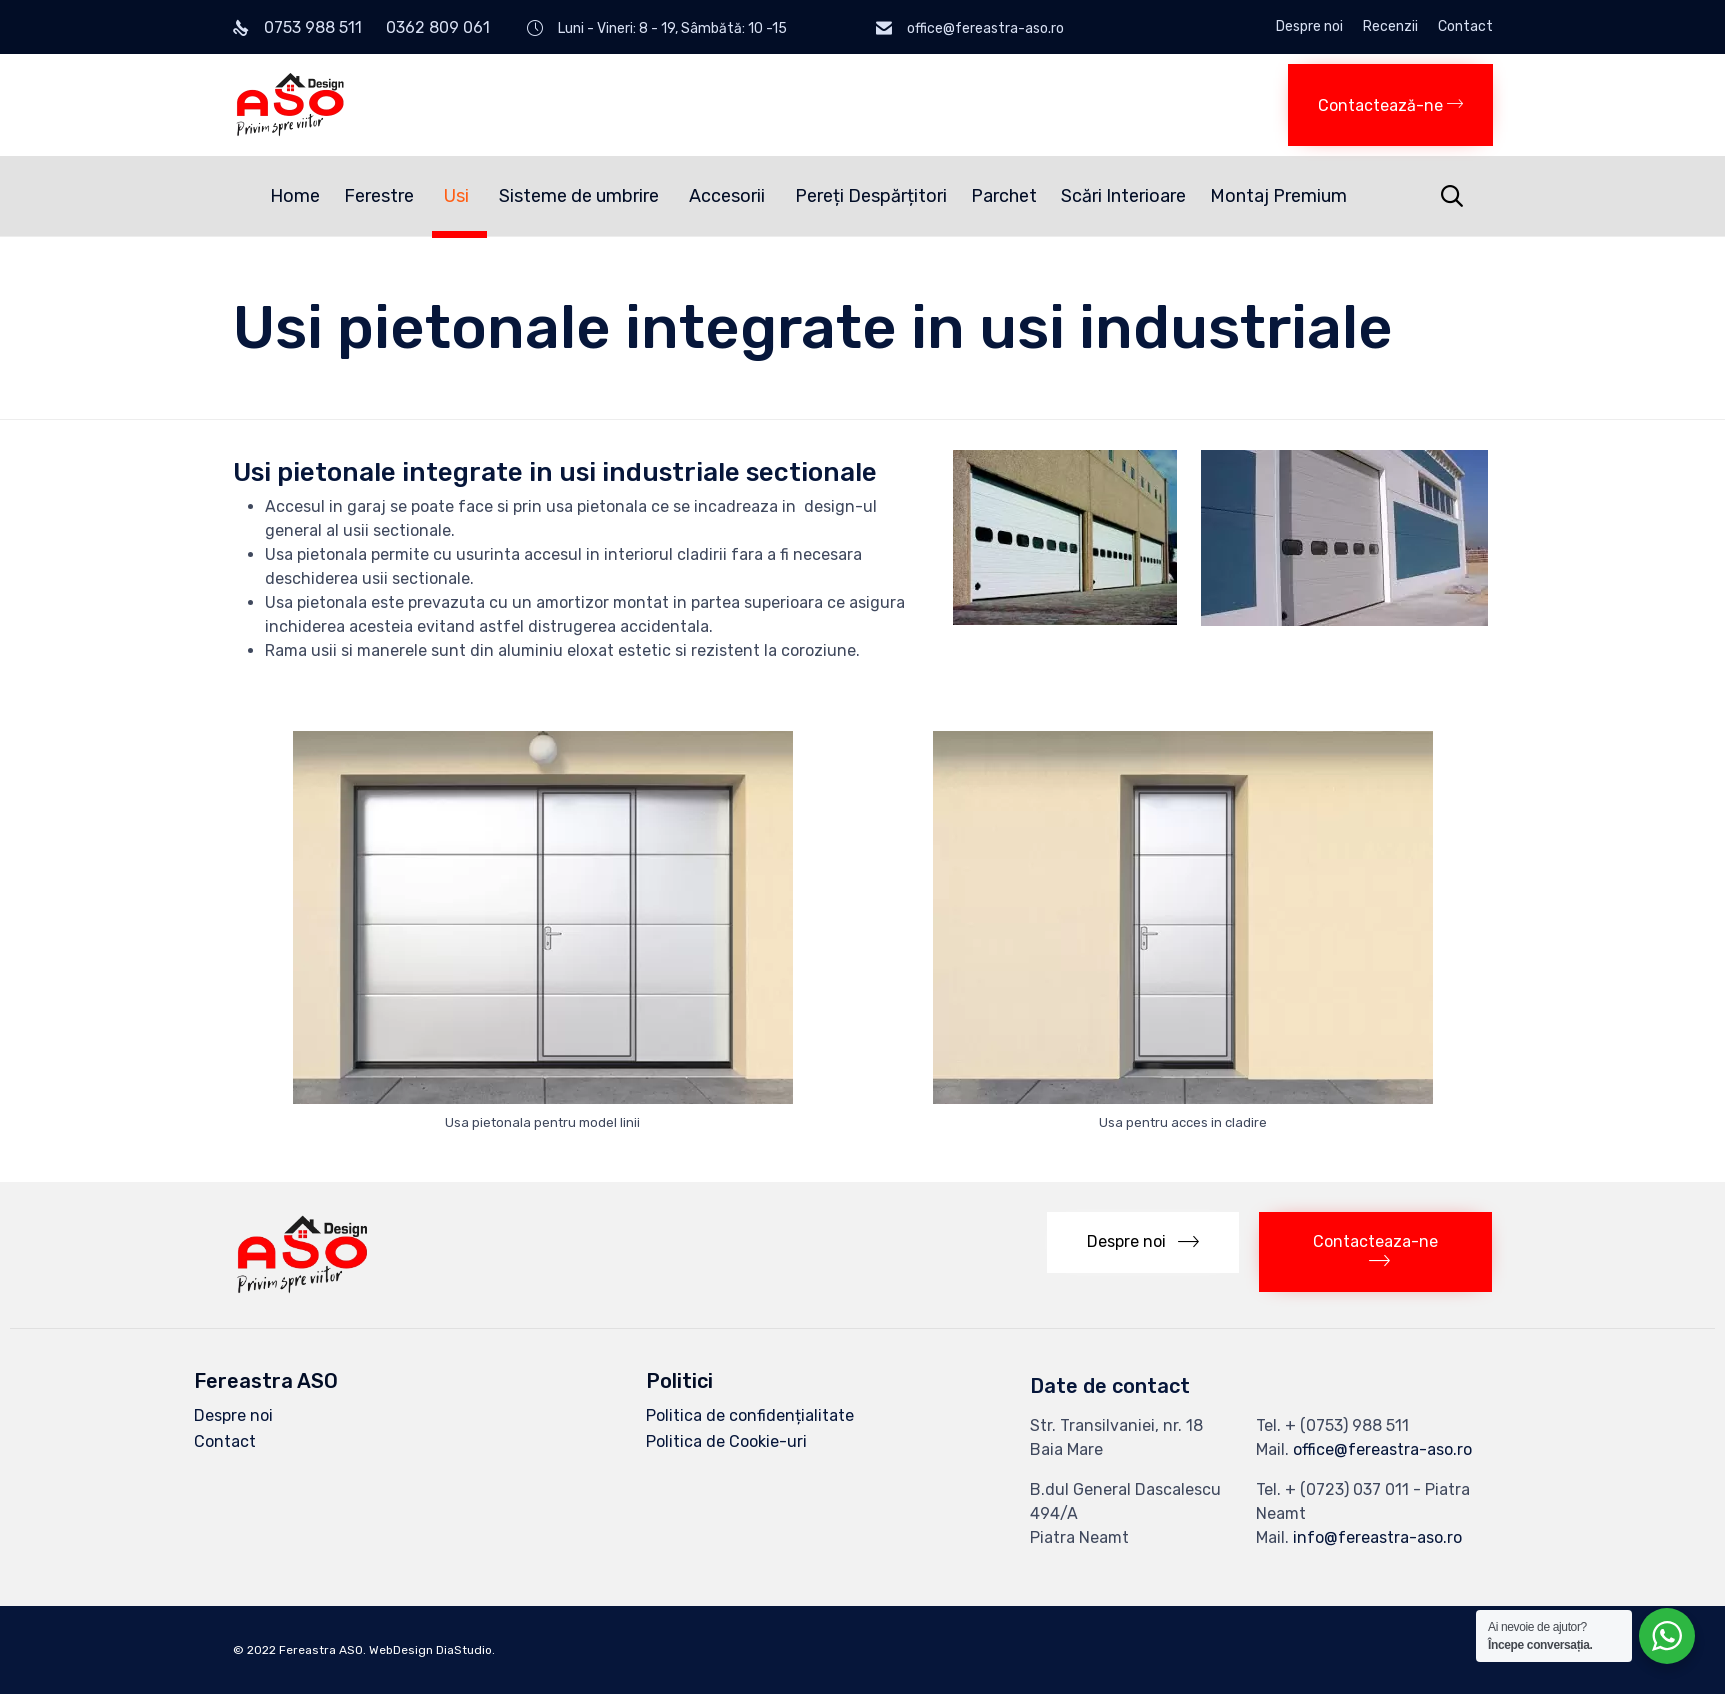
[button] (1390, 105)
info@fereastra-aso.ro (1377, 1537)
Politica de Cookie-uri (726, 1441)
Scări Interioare (1123, 196)
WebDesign (401, 1650)
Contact (1465, 27)
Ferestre (382, 196)
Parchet (1004, 196)
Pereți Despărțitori (871, 196)
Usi (459, 196)
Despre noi (1309, 27)
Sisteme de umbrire (582, 196)
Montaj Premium (1278, 196)
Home (295, 196)
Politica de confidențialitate (750, 1415)
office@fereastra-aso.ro (1382, 1449)
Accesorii (730, 196)
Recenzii (1390, 27)
